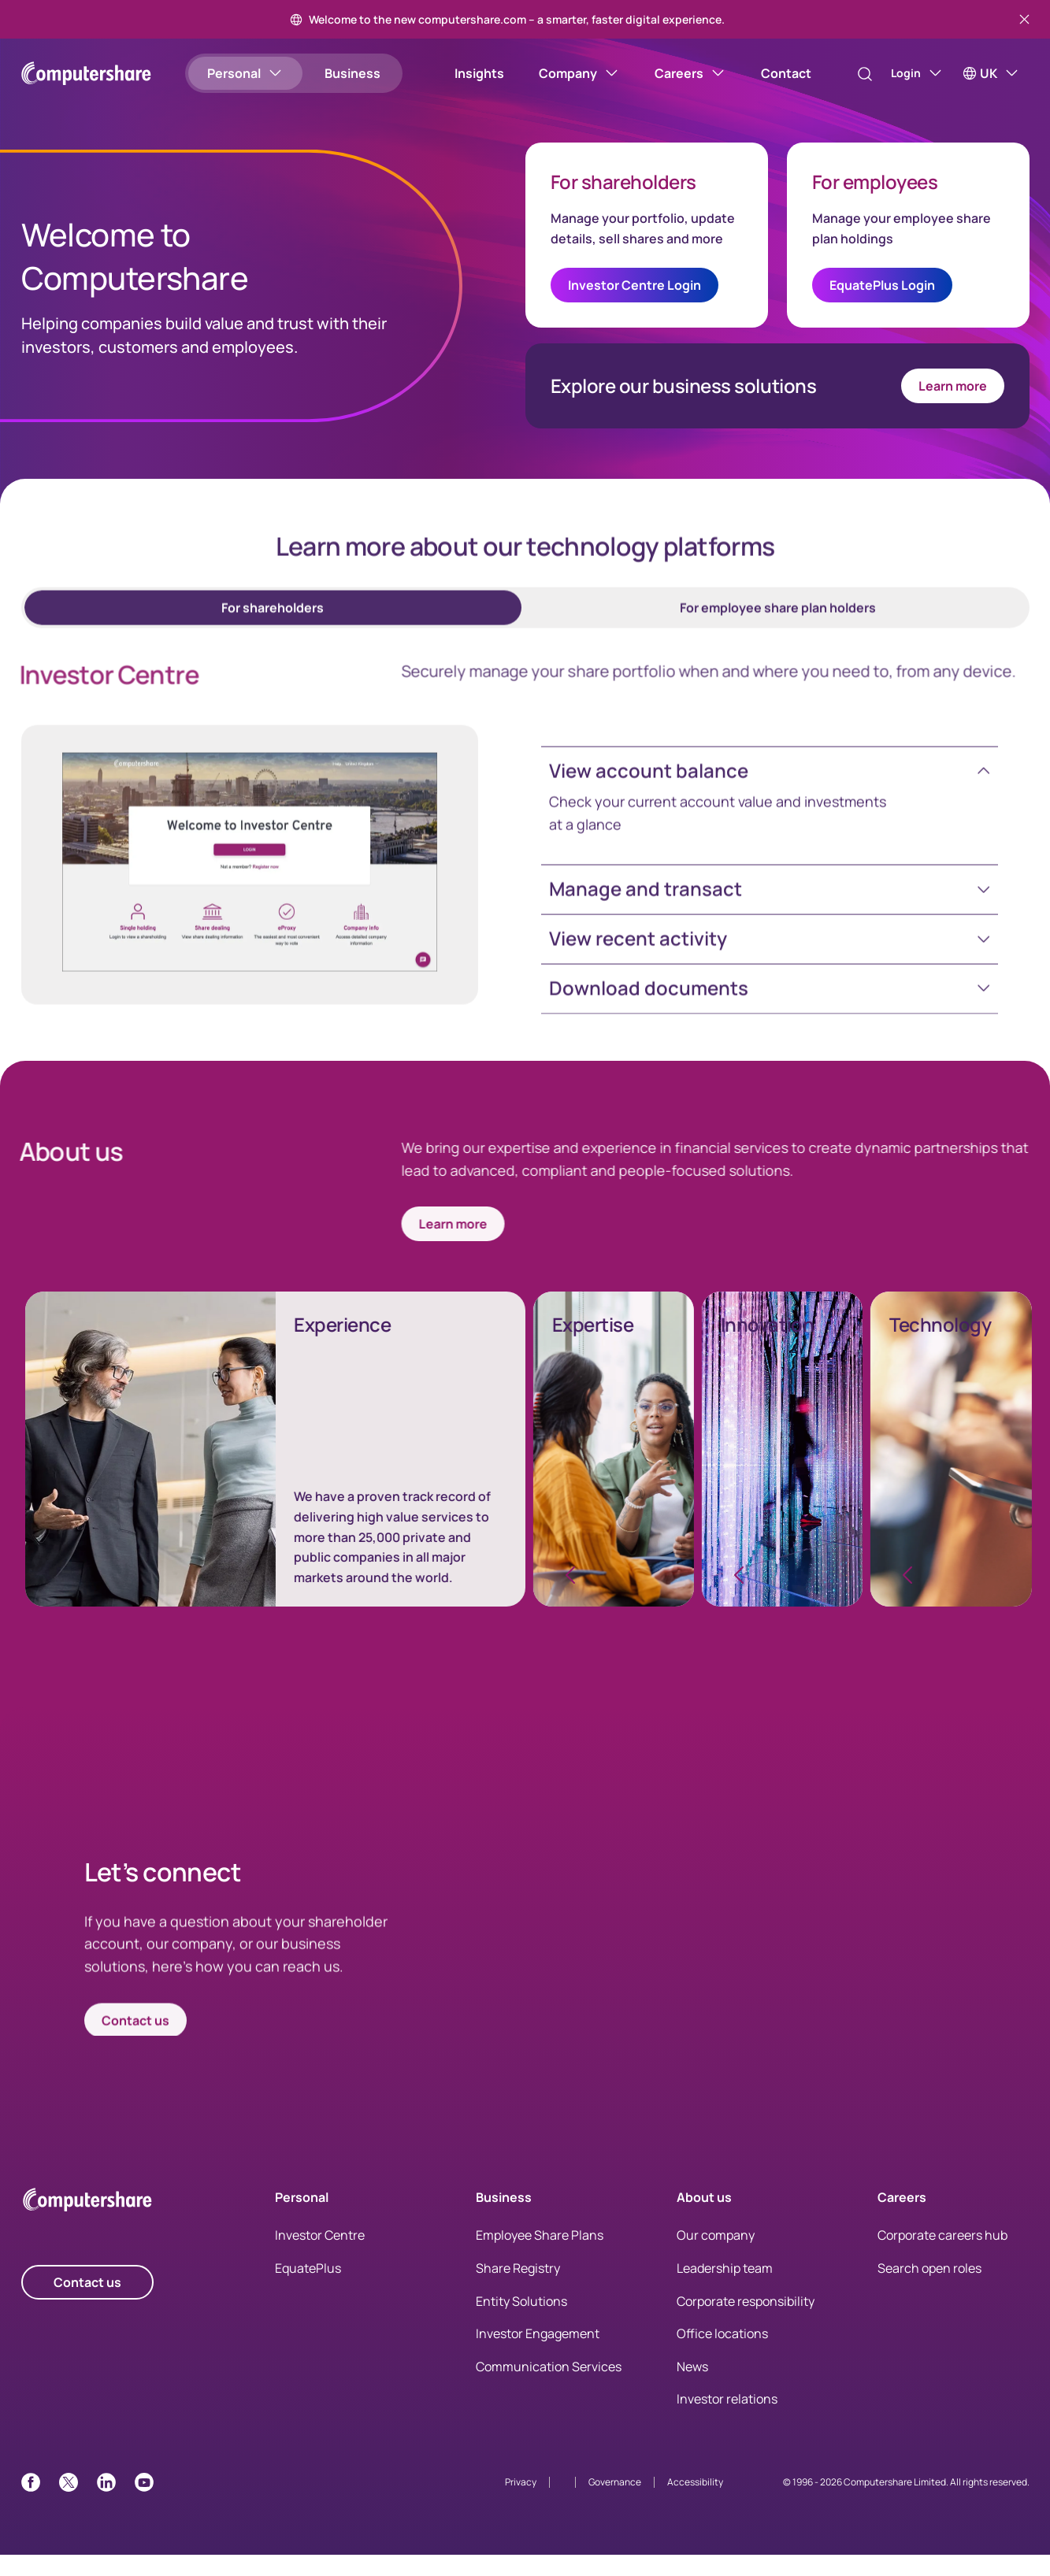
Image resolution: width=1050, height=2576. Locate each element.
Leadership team (725, 2289)
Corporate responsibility (745, 2321)
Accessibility (695, 2503)
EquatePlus (308, 2289)
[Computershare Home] (87, 2223)
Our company (716, 2256)
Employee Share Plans (539, 2256)
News (692, 2387)
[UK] (991, 73)
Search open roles (929, 2289)
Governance (614, 2503)
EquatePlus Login (882, 296)
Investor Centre (320, 2256)
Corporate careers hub (942, 2256)
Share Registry (518, 2289)
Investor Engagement (537, 2354)
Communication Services (548, 2387)
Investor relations (727, 2420)
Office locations (722, 2354)
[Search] (848, 74)
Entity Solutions (521, 2321)
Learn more (952, 397)
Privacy (520, 2503)
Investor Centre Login (634, 296)
